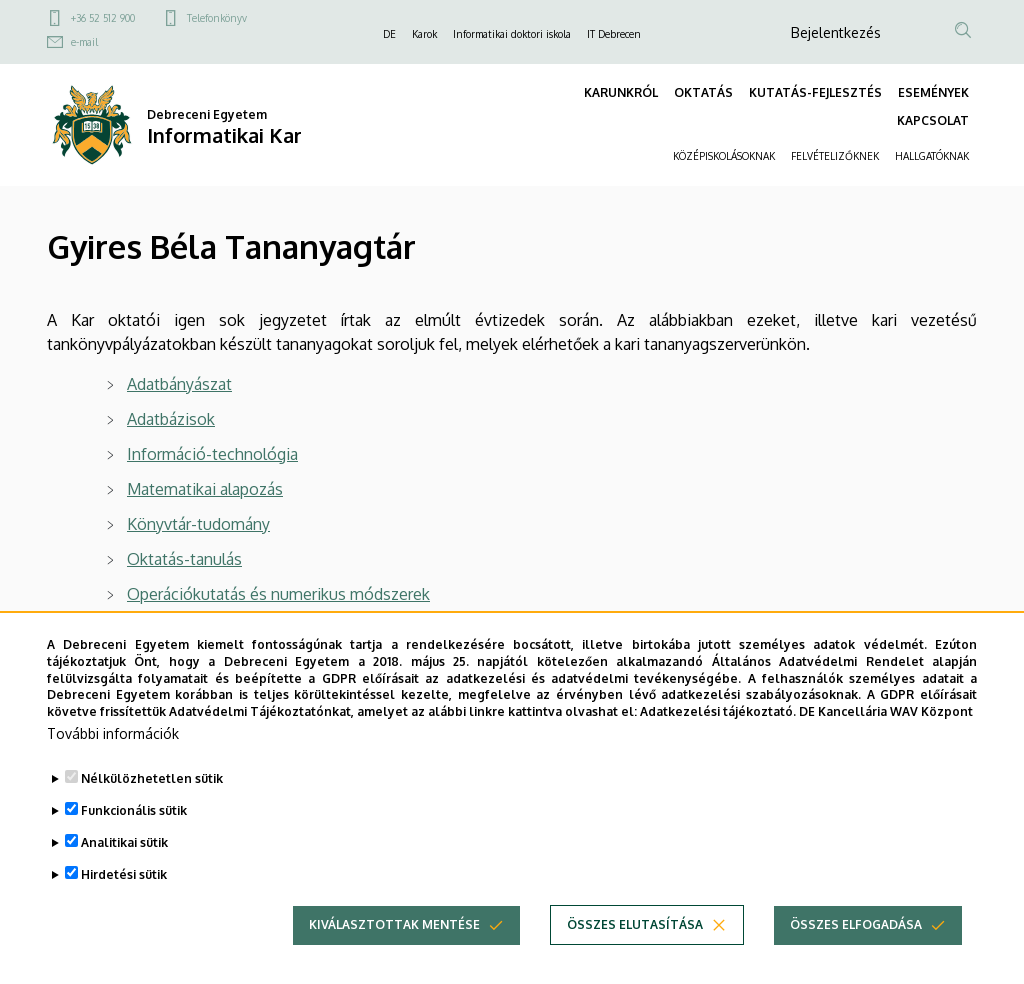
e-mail (84, 42)
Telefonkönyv (217, 18)
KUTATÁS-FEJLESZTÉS (815, 92)
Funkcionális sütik (134, 810)
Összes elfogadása (856, 924)
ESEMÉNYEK (933, 92)
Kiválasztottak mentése (394, 924)
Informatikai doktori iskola (512, 34)
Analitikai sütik (124, 842)
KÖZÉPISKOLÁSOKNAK (724, 156)
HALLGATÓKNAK (932, 156)
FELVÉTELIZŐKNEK (835, 156)
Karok (424, 34)
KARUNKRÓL (621, 92)
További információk (113, 733)
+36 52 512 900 (103, 18)
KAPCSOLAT (933, 120)
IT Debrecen (614, 34)
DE (389, 34)
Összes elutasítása (635, 924)
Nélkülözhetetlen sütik (152, 778)
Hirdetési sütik (124, 874)
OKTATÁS (703, 92)
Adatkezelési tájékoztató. (718, 711)
